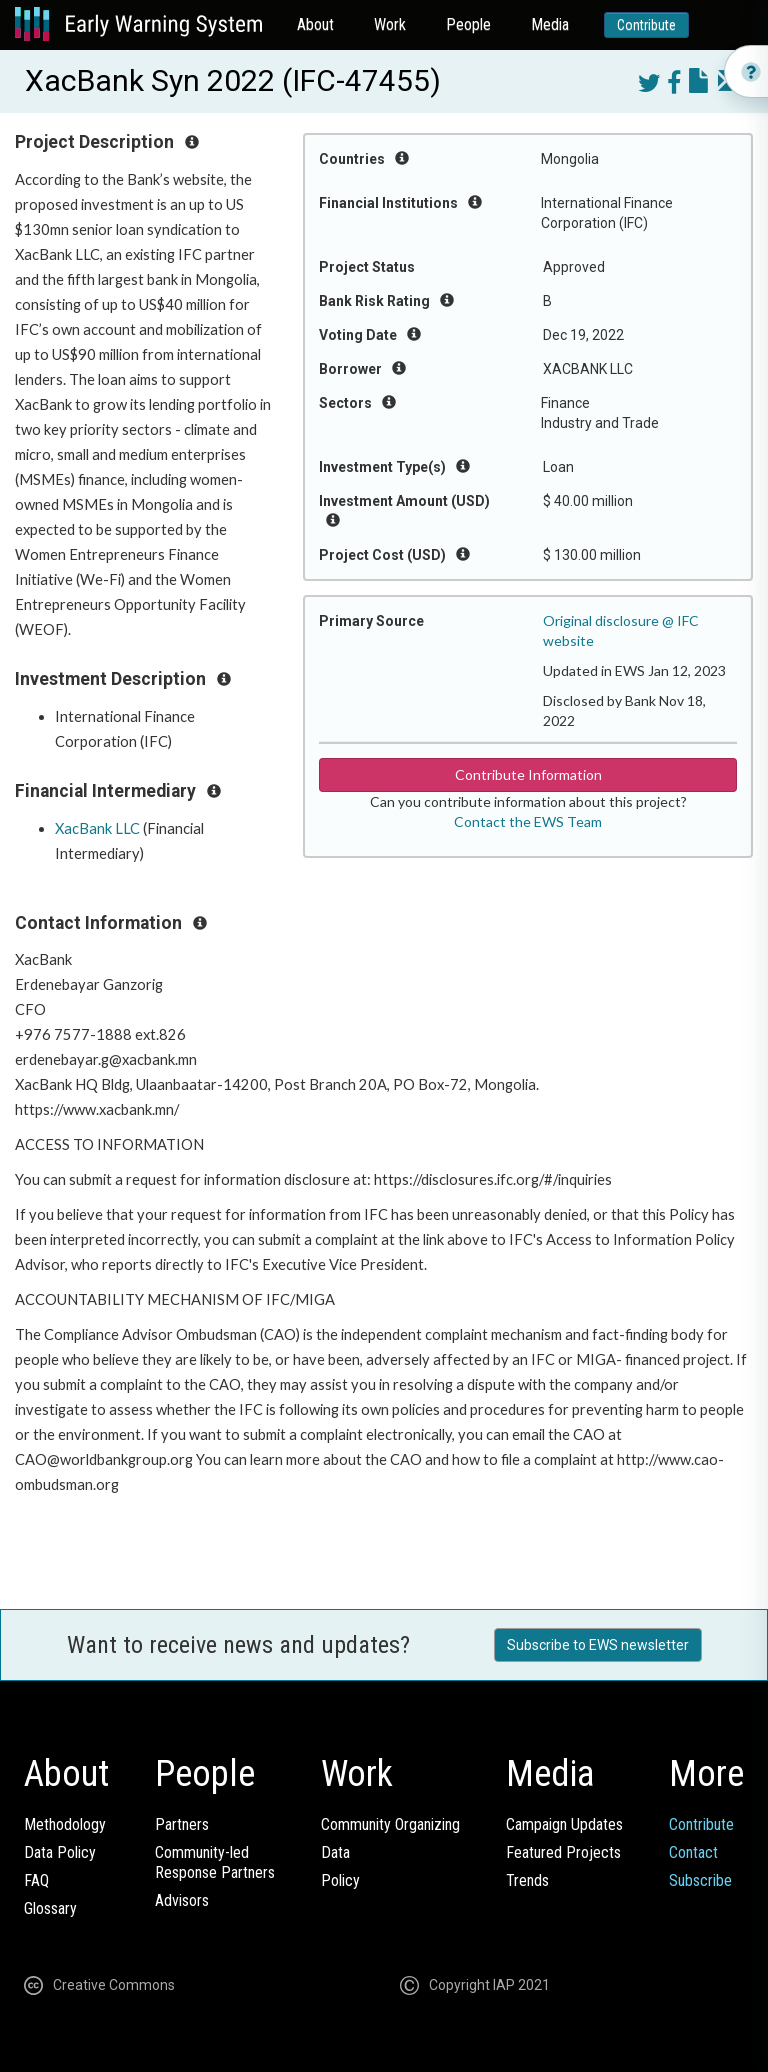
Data (335, 1852)
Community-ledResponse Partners (215, 1862)
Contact (693, 1852)
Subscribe (700, 1880)
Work (390, 24)
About (315, 24)
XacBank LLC (97, 828)
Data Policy (60, 1852)
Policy (340, 1880)
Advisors (182, 1900)
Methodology (65, 1824)
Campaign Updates (564, 1824)
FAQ (36, 1880)
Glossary (50, 1908)
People (468, 24)
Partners (182, 1824)
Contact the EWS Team (528, 821)
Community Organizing (390, 1824)
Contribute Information (528, 774)
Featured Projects (563, 1852)
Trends (527, 1880)
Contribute (646, 25)
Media (550, 24)
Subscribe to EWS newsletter (598, 1645)
